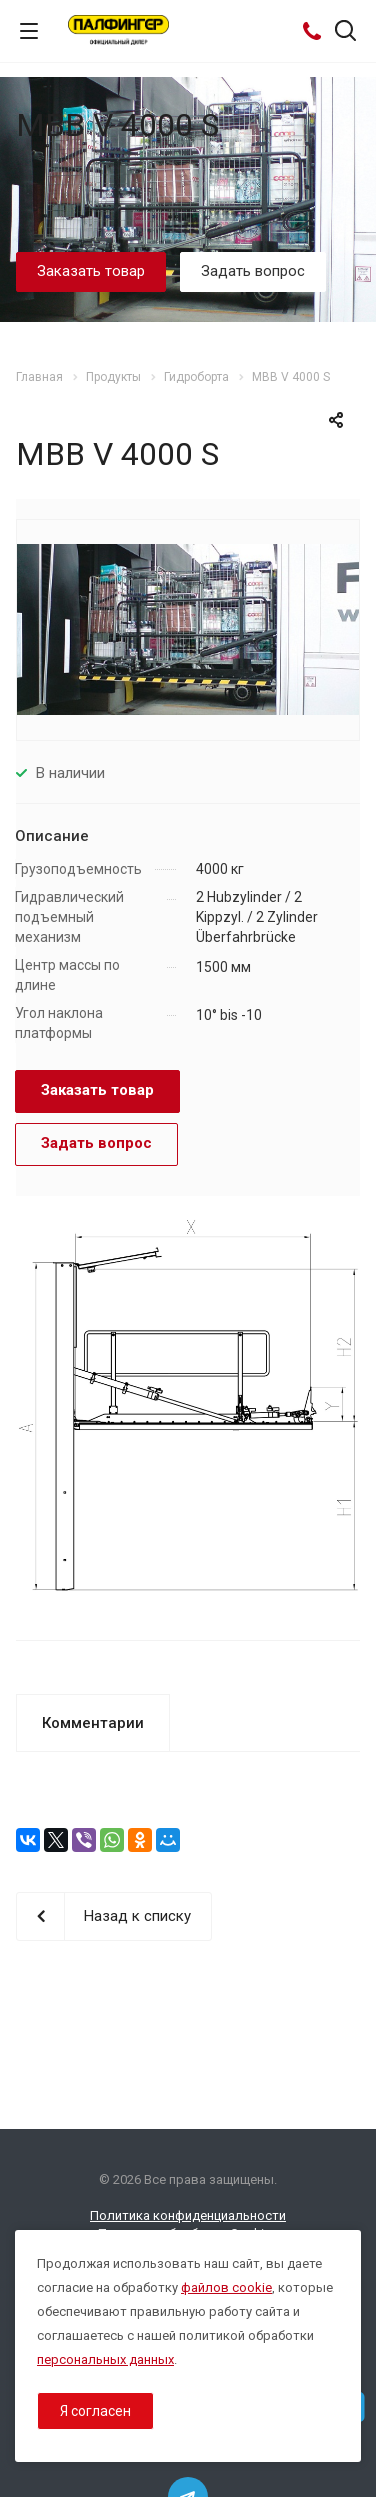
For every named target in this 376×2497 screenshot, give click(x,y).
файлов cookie (226, 2287)
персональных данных (105, 2359)
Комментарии (93, 1723)
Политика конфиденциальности (188, 2215)
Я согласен (95, 2411)
